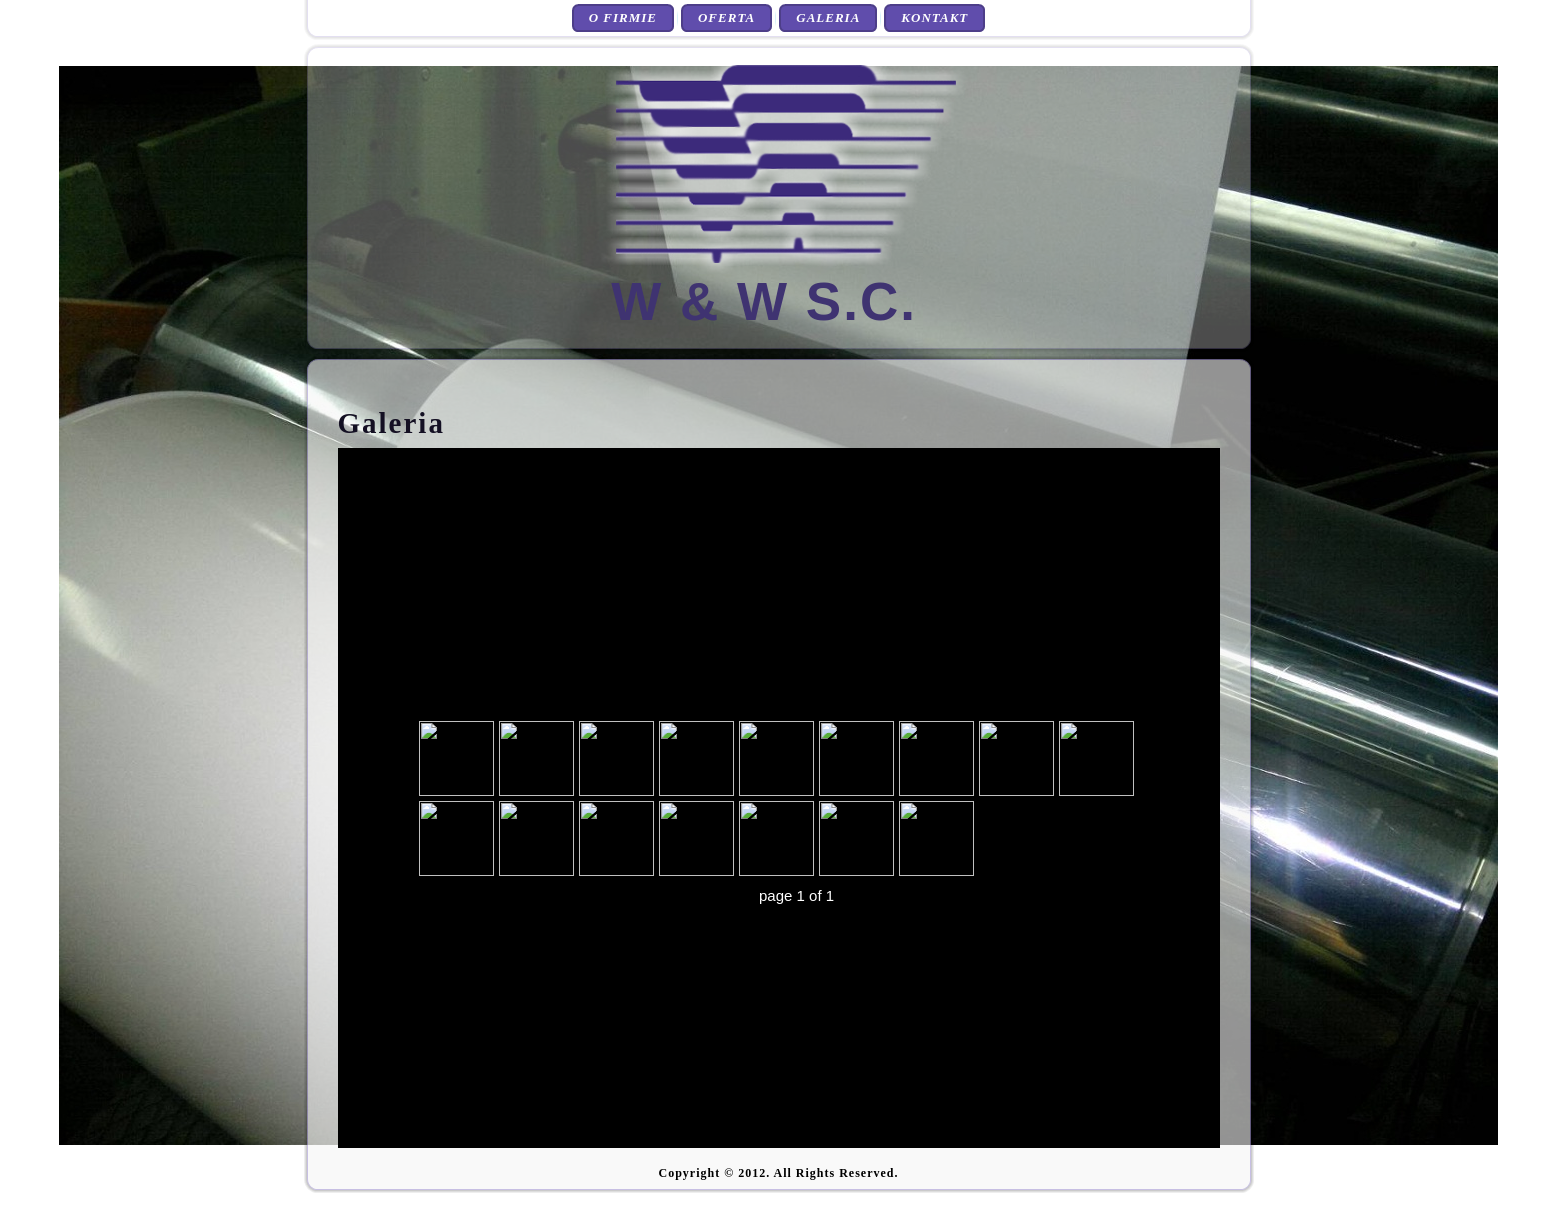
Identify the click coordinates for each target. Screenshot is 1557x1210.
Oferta (726, 17)
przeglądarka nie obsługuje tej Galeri (779, 798)
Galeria (828, 17)
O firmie (623, 17)
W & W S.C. (764, 301)
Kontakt (934, 17)
